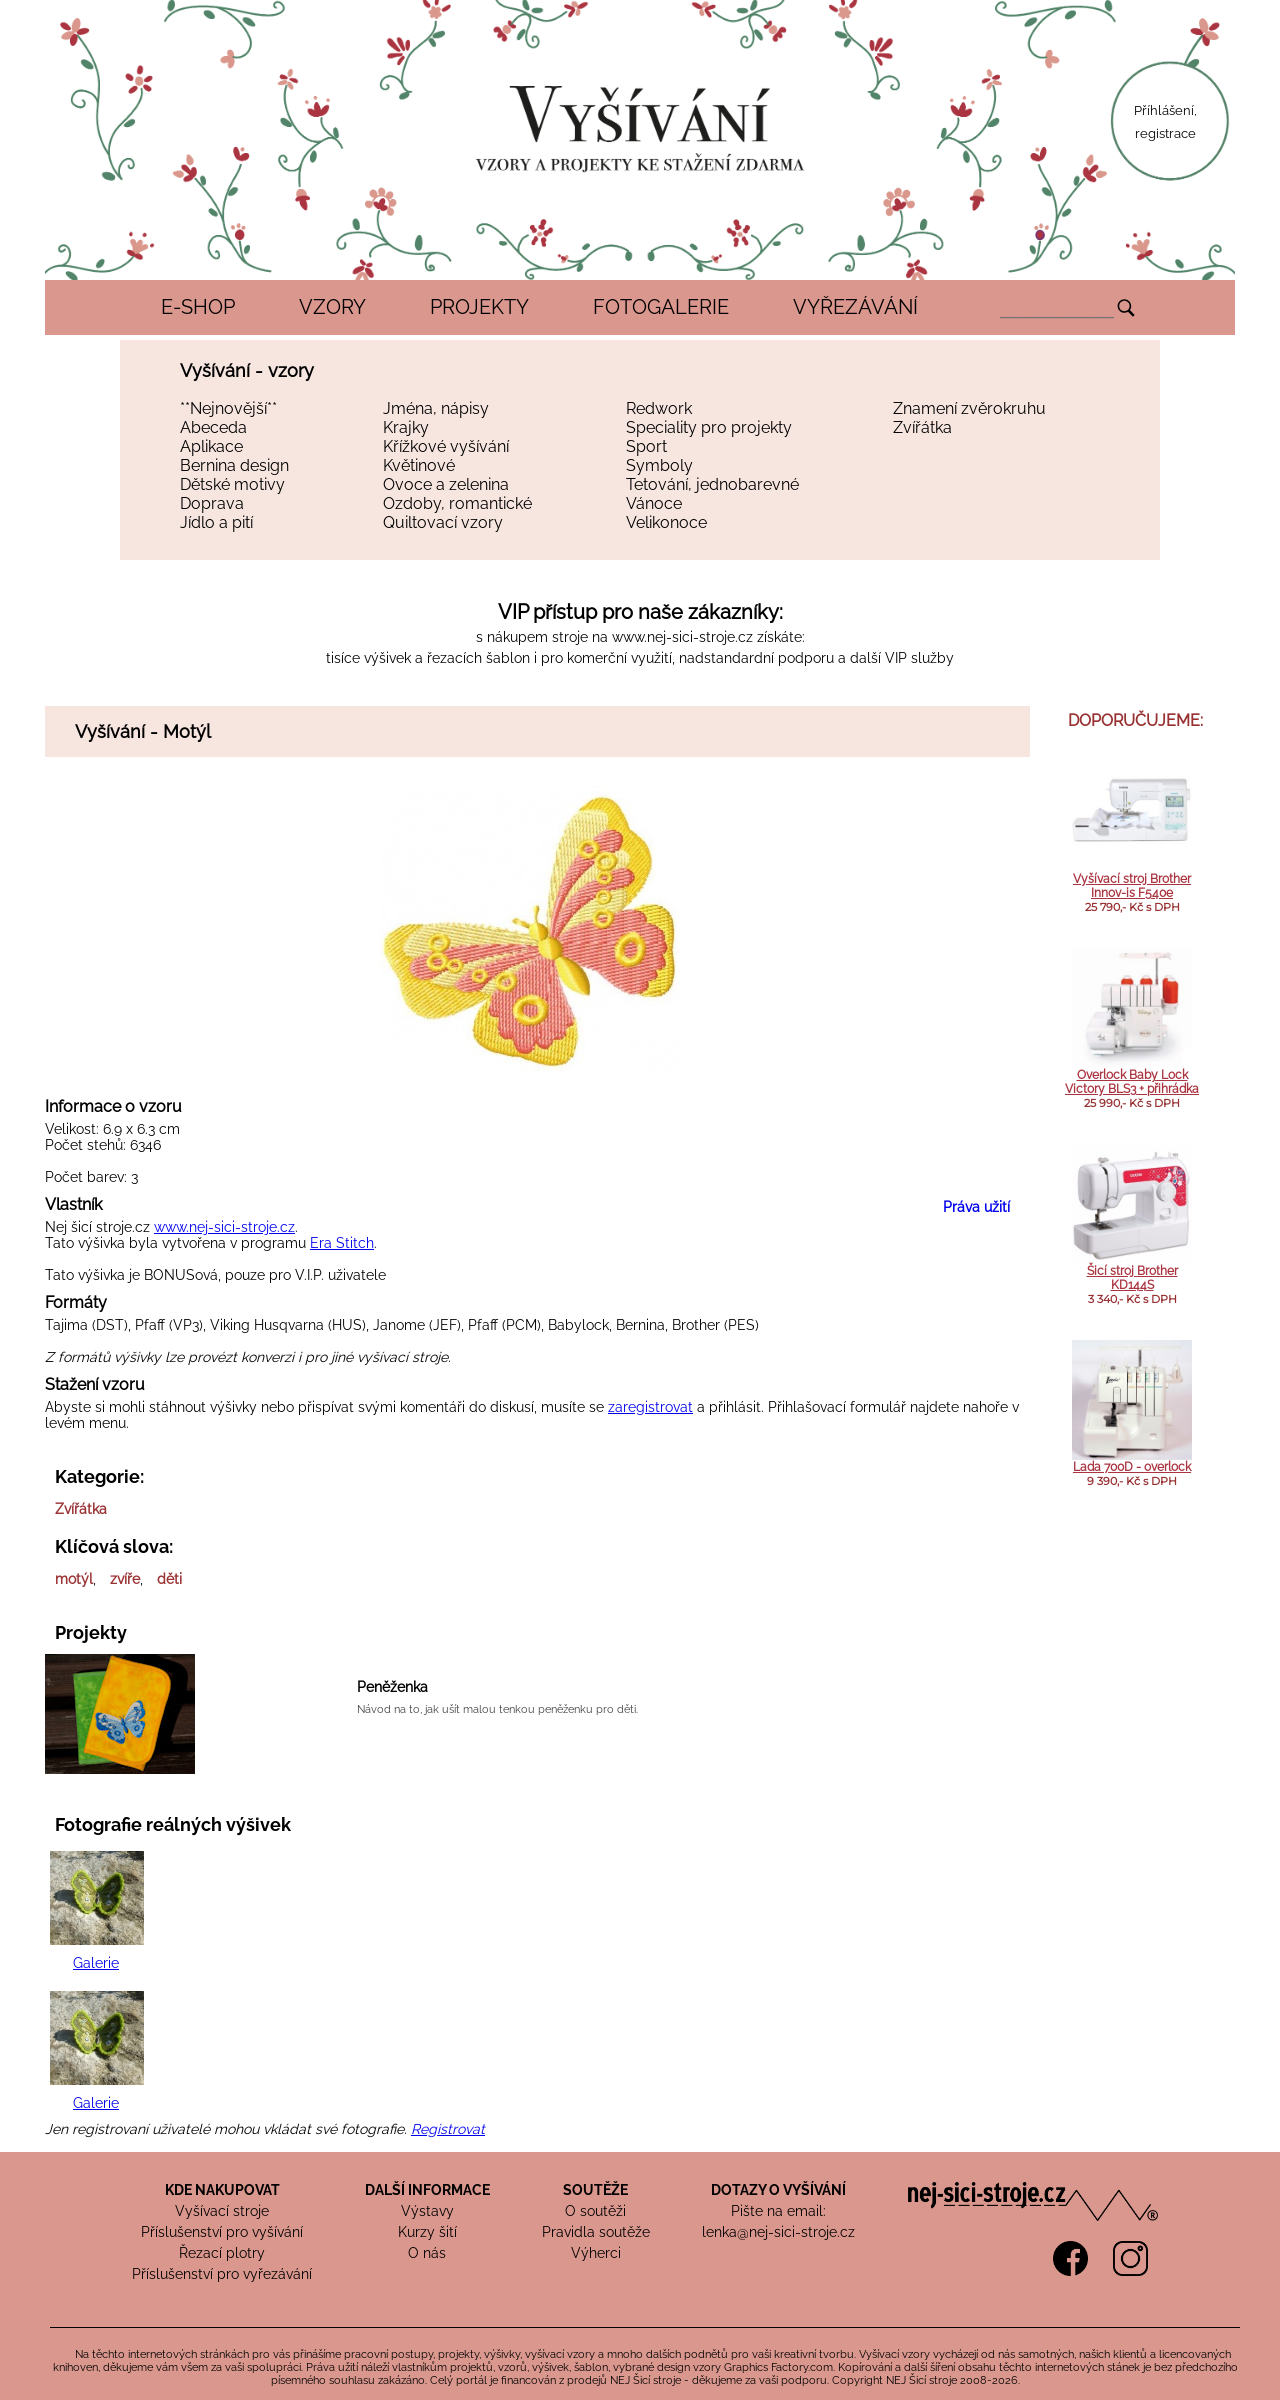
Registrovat (448, 2129)
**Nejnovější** (228, 408)
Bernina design (234, 465)
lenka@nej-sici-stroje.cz (778, 2232)
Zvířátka (922, 427)
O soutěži (595, 2211)
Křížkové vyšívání (446, 446)
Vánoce (654, 503)
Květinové (419, 465)
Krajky (406, 427)
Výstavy (427, 2211)
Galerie (96, 1963)
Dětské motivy (232, 484)
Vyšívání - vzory (247, 370)
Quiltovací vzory (443, 522)
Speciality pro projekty (709, 427)
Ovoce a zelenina (446, 484)
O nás (427, 2253)
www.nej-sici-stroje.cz (682, 637)
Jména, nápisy (436, 408)
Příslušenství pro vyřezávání (222, 2274)
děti (169, 1579)
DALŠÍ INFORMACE (427, 2190)
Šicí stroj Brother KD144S (1132, 1278)
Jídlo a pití (216, 522)
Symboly (659, 465)
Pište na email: (778, 2211)
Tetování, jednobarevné (712, 484)
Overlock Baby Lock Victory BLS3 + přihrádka (1132, 1082)
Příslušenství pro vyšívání (222, 2232)
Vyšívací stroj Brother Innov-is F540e (1132, 886)
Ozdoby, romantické (457, 503)
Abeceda (213, 427)
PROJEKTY (479, 307)
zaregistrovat (650, 1407)
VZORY (332, 307)
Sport (646, 446)
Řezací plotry (222, 2253)
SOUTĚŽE (595, 2190)
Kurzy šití (427, 2232)
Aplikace (211, 446)
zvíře (125, 1579)
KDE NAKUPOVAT (222, 2190)
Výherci (596, 2253)
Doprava (212, 503)
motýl (74, 1579)
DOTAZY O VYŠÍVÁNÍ (778, 2190)
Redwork (659, 408)
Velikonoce (666, 522)
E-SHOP (198, 307)
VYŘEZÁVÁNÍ (855, 307)
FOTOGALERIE (661, 307)
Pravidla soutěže (596, 2232)
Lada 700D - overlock (1132, 1467)
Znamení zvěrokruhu (969, 408)
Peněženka (392, 1687)
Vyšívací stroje (222, 2211)
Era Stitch (342, 1243)
